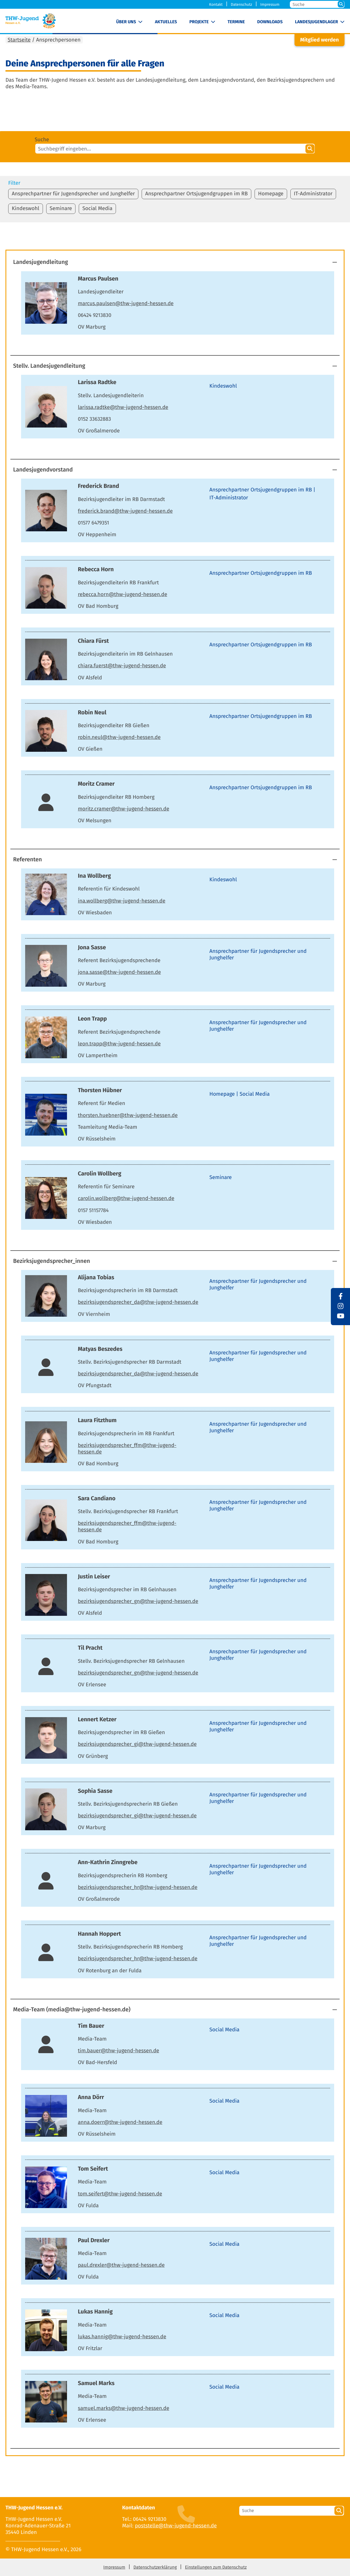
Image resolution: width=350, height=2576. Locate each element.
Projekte (199, 22)
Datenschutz (241, 4)
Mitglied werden (319, 40)
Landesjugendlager (316, 22)
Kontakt (216, 4)
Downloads (270, 22)
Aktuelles (166, 22)
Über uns (126, 22)
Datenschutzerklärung (155, 2567)
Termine (236, 22)
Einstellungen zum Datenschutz (216, 2567)
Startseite (19, 40)
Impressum (269, 4)
